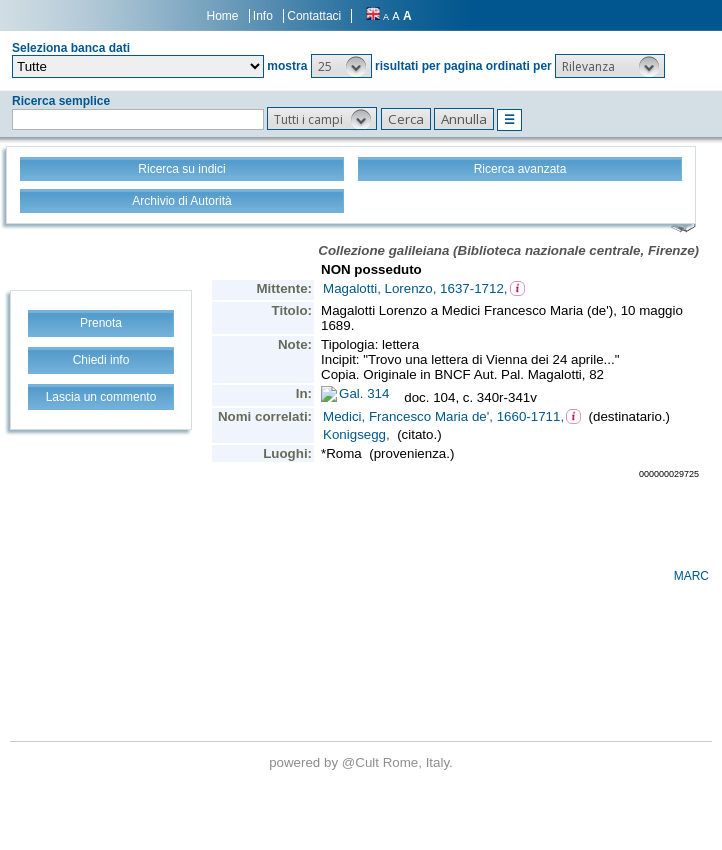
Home (223, 16)
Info (263, 16)
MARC (691, 576)
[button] (341, 66)
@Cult (362, 762)
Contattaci (314, 16)
